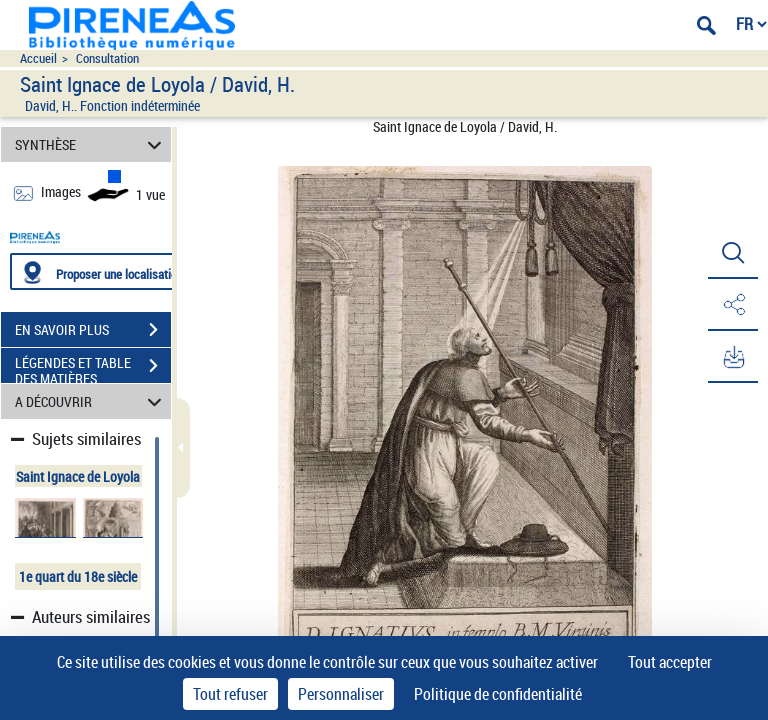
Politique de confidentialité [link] (498, 694)
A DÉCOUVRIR (91, 401)
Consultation (107, 58)
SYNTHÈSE (91, 144)
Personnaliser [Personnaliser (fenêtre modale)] (341, 694)
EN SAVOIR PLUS (93, 330)
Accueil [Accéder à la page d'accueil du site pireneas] (38, 58)
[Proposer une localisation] (105, 271)
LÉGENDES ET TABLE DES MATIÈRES (93, 368)
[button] (733, 253)
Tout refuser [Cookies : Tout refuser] (230, 694)
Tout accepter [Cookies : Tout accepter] (670, 662)
